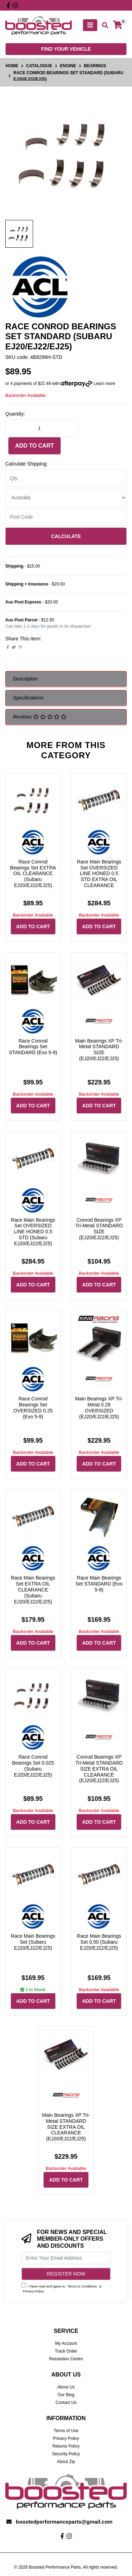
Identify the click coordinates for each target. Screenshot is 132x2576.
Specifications (28, 698)
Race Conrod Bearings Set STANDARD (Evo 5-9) (33, 1047)
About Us (66, 2387)
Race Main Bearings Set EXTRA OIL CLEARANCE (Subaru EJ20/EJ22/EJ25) (33, 1589)
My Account (66, 2343)
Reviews (40, 717)
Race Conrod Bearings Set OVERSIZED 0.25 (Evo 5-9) (33, 1407)
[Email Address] (66, 2258)
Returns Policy (66, 2446)
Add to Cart (34, 446)
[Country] (66, 497)
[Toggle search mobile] (103, 25)
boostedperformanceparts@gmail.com (64, 2522)
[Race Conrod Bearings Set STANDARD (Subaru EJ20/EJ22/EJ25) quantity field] (42, 428)
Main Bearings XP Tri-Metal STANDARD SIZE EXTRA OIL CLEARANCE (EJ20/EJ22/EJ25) (66, 2126)
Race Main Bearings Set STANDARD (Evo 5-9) (98, 1584)
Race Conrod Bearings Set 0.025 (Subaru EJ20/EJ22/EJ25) (33, 1765)
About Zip (66, 2461)
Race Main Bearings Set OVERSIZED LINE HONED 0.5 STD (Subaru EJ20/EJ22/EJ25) (33, 1231)
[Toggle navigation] (90, 25)
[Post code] (66, 517)
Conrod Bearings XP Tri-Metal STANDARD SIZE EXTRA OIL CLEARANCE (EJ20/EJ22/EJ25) (99, 1768)
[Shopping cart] (117, 25)
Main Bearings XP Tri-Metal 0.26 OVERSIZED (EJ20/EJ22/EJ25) (99, 1407)
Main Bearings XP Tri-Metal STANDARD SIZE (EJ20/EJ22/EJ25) (99, 1049)
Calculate (66, 536)
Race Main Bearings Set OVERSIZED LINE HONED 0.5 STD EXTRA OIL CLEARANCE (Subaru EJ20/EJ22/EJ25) (99, 879)
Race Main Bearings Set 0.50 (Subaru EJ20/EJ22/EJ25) (99, 1942)
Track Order (66, 2351)
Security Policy (66, 2453)
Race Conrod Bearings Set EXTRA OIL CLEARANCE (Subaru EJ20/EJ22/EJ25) (33, 873)
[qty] (66, 478)
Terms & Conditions (82, 2286)
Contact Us (66, 2402)
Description (25, 679)
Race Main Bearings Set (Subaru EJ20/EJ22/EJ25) (33, 1942)
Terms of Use (66, 2430)
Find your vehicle (66, 49)
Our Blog (66, 2394)
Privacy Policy (33, 2291)
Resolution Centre (66, 2358)
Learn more (104, 383)
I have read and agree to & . (61, 2288)
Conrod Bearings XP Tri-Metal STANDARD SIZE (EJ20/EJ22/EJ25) (99, 1228)
